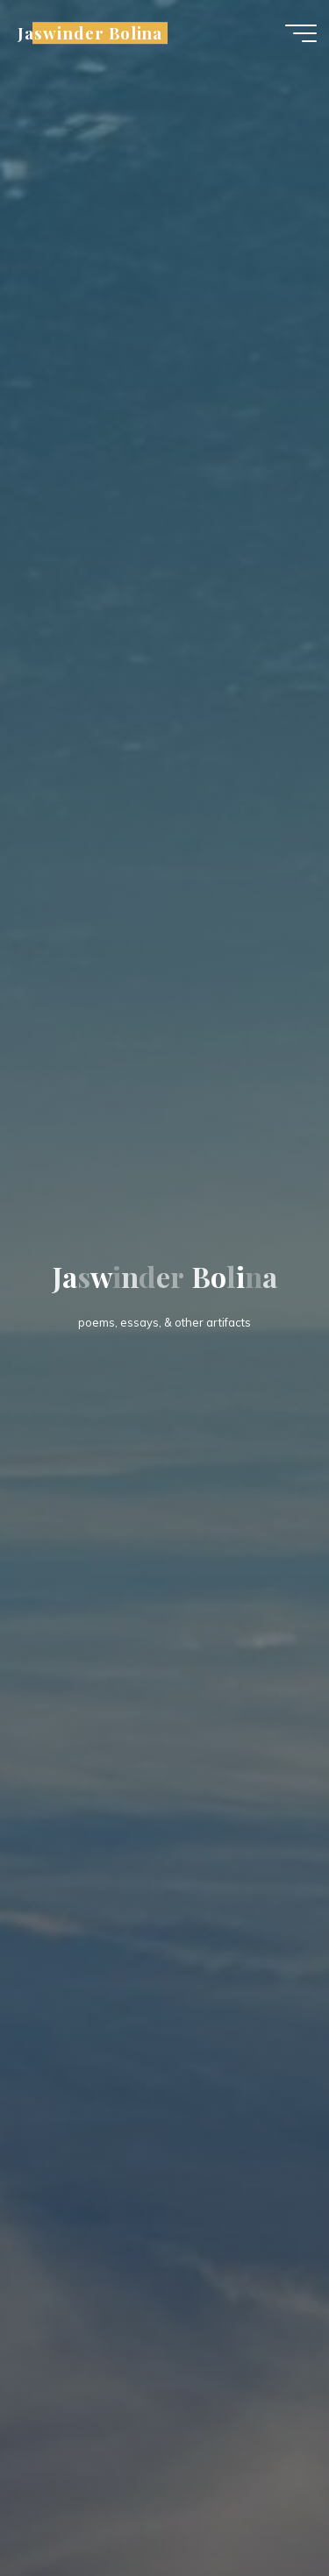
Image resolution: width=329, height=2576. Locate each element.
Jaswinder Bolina (90, 33)
